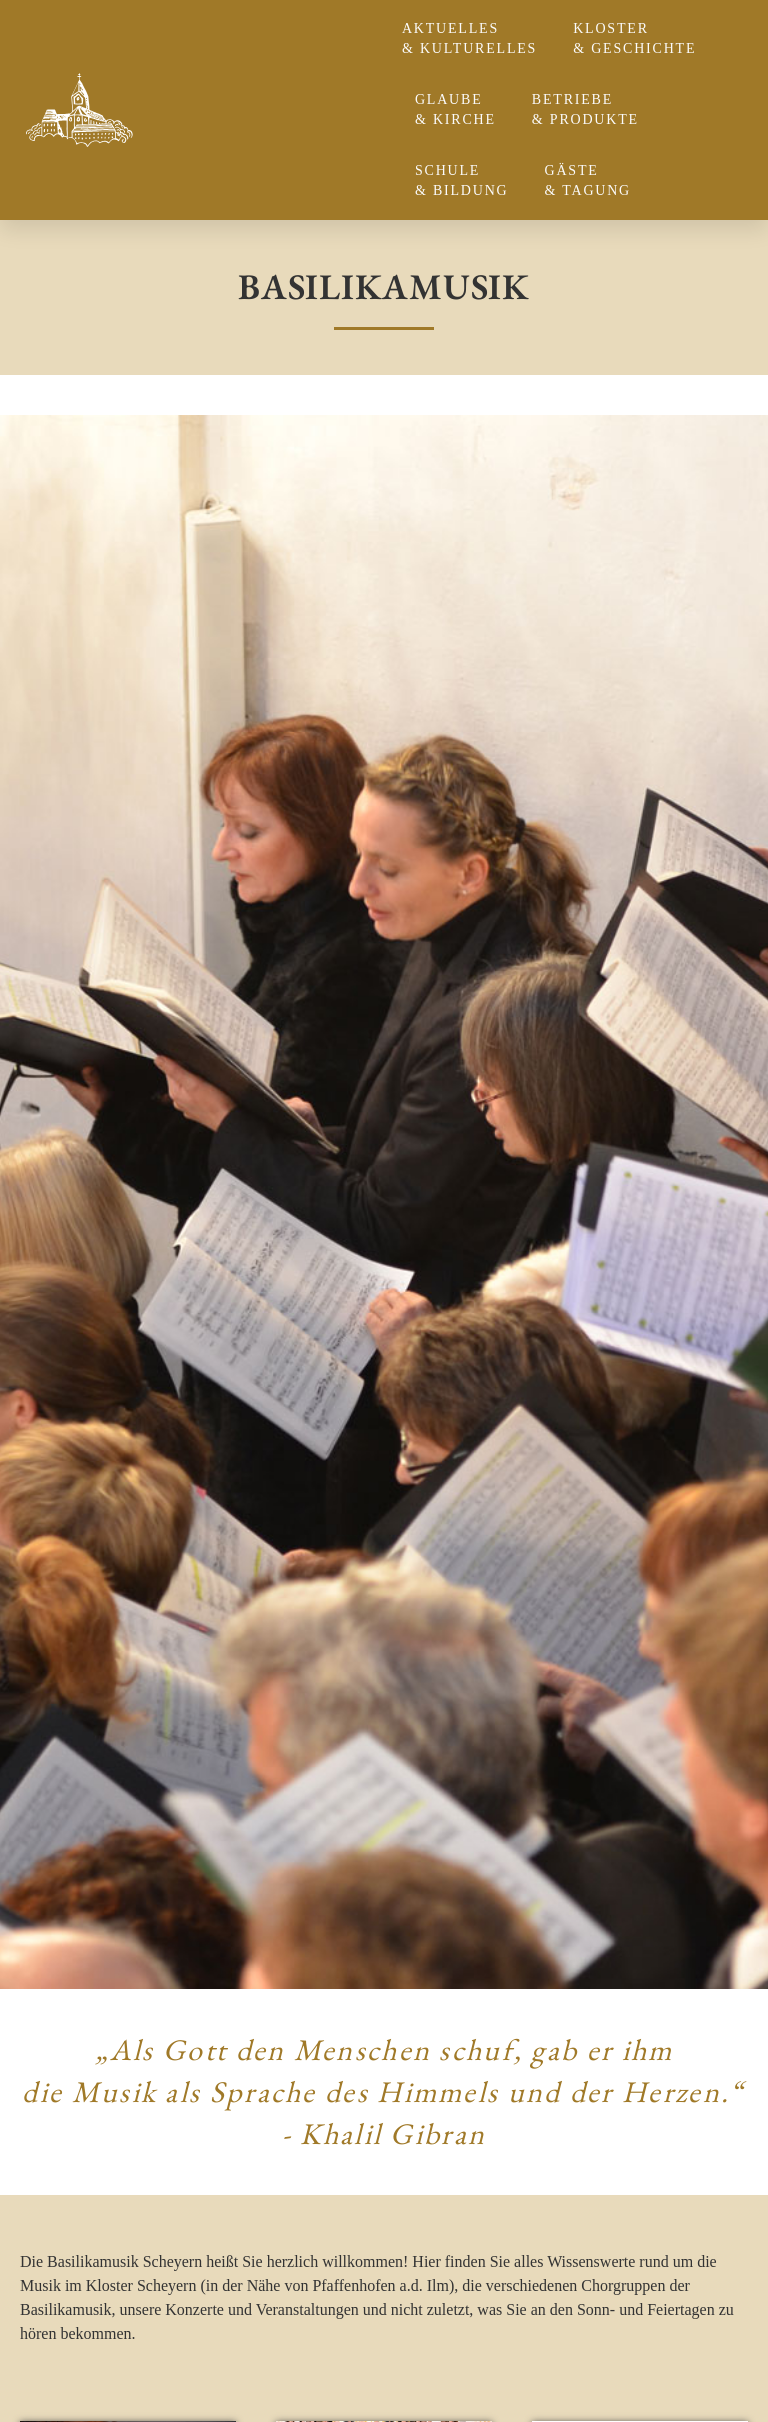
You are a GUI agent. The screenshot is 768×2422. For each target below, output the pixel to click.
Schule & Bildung (467, 180)
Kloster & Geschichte (639, 38)
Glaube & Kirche (460, 109)
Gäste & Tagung (593, 180)
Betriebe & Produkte (590, 109)
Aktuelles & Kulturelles (474, 38)
